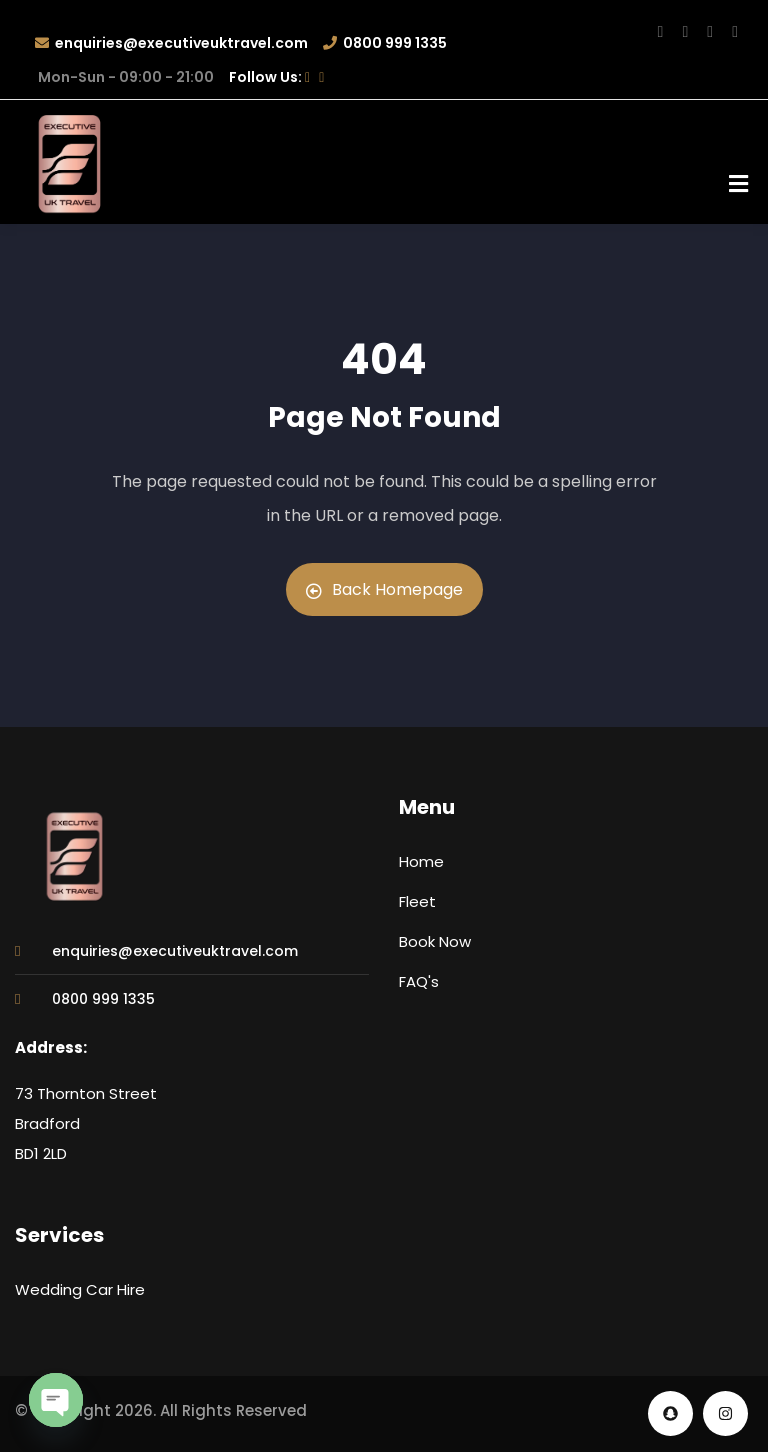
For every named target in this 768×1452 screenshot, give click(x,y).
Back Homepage (384, 589)
